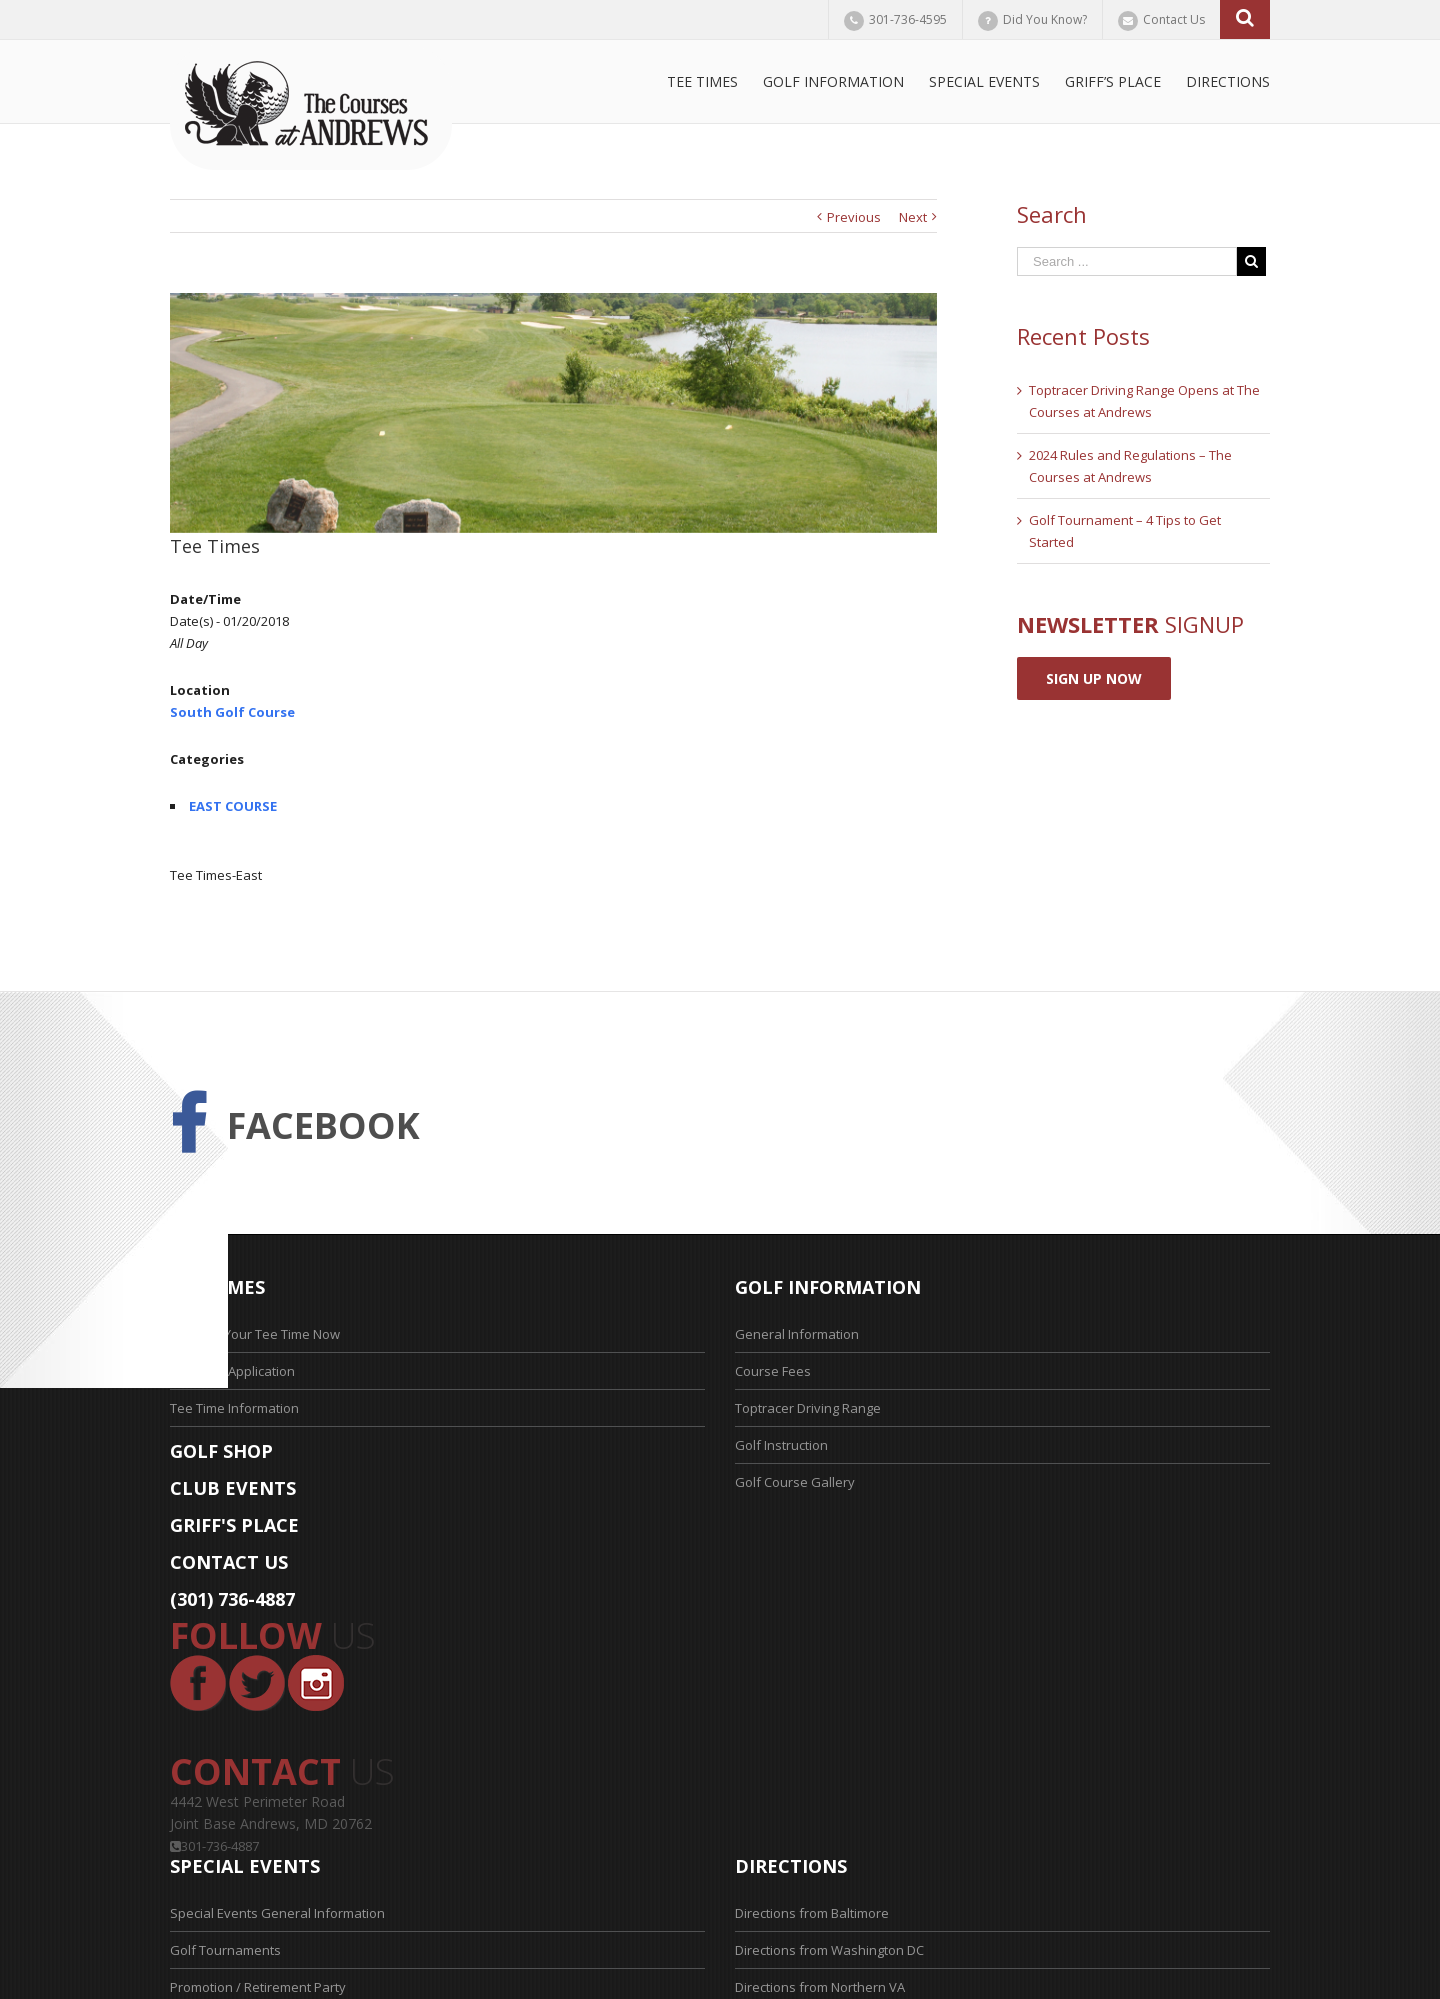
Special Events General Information (277, 1913)
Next (913, 217)
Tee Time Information (234, 1408)
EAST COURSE (233, 806)
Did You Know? (1045, 19)
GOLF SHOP (221, 1451)
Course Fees (773, 1371)
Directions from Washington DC (829, 1950)
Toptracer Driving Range (808, 1408)
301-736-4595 (908, 19)
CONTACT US (229, 1562)
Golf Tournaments (225, 1950)
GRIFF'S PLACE (234, 1525)
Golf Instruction (781, 1445)
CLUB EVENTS (233, 1488)
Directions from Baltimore (812, 1913)
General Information (797, 1334)
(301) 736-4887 (232, 1599)
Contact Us (1174, 19)
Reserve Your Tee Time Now (255, 1334)
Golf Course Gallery (795, 1482)
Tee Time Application (232, 1371)
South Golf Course (232, 712)
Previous (854, 217)
